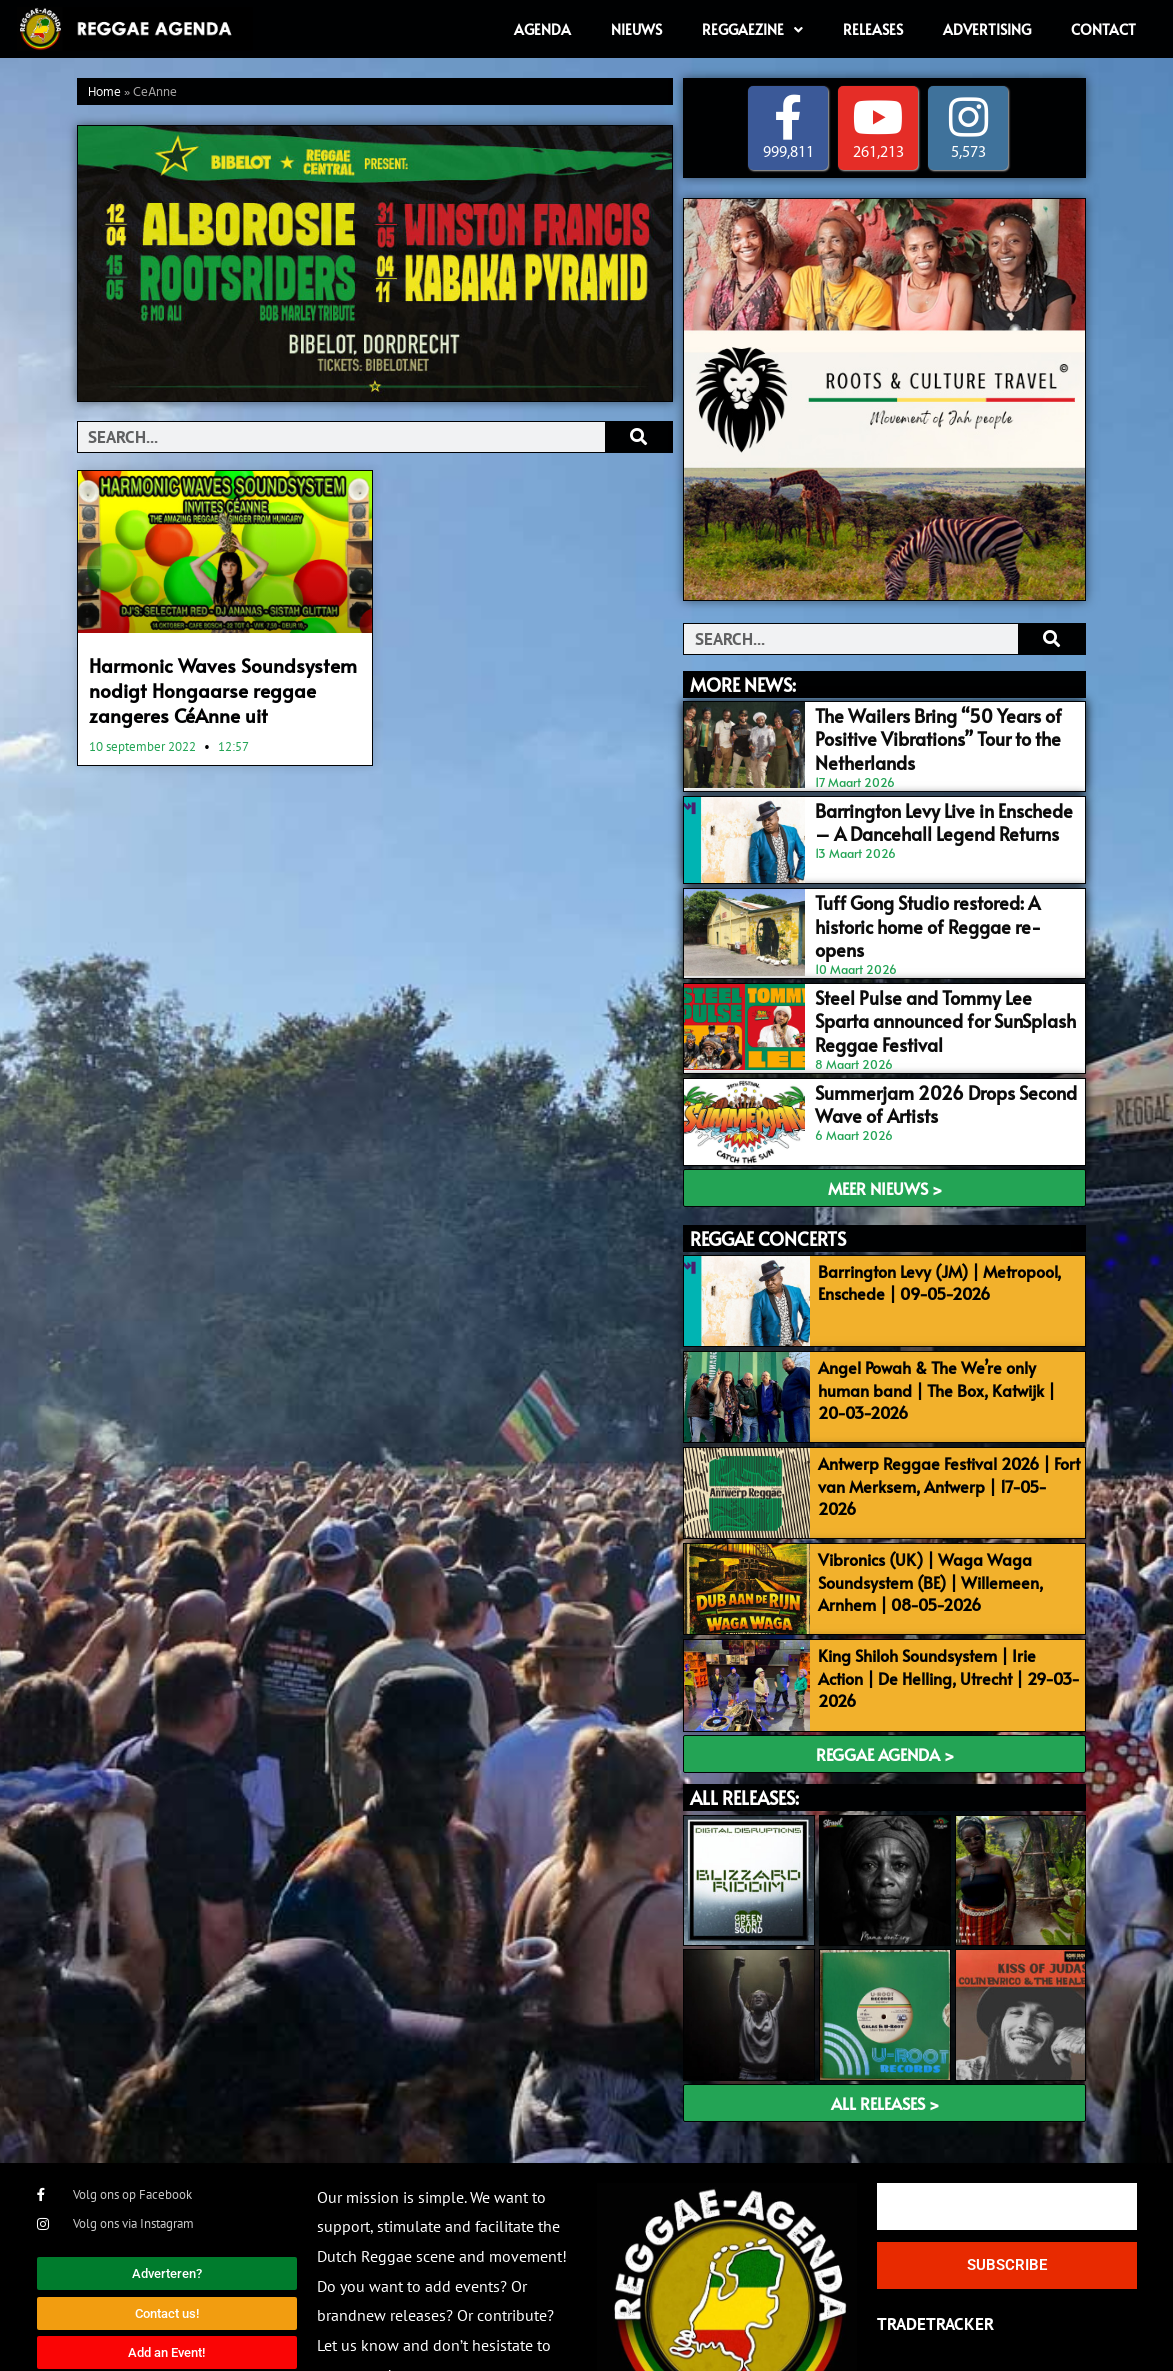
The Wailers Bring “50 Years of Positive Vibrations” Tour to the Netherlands (939, 724)
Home (104, 92)
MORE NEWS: (743, 684)
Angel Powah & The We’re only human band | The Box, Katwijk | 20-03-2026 (943, 1335)
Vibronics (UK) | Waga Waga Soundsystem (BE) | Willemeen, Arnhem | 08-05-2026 (921, 1514)
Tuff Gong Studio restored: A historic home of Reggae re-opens (929, 892)
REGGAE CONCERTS (768, 1191)
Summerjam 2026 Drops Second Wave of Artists (939, 1062)
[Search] (638, 437)
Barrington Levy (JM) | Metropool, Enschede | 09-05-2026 (930, 1235)
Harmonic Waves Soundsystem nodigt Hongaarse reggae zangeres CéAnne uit (224, 686)
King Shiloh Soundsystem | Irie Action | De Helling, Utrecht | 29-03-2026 (942, 1593)
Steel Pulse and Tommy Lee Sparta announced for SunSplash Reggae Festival (923, 987)
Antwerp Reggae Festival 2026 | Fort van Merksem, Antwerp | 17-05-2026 (941, 1414)
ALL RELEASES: (744, 1717)
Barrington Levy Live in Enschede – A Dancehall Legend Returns (932, 808)
